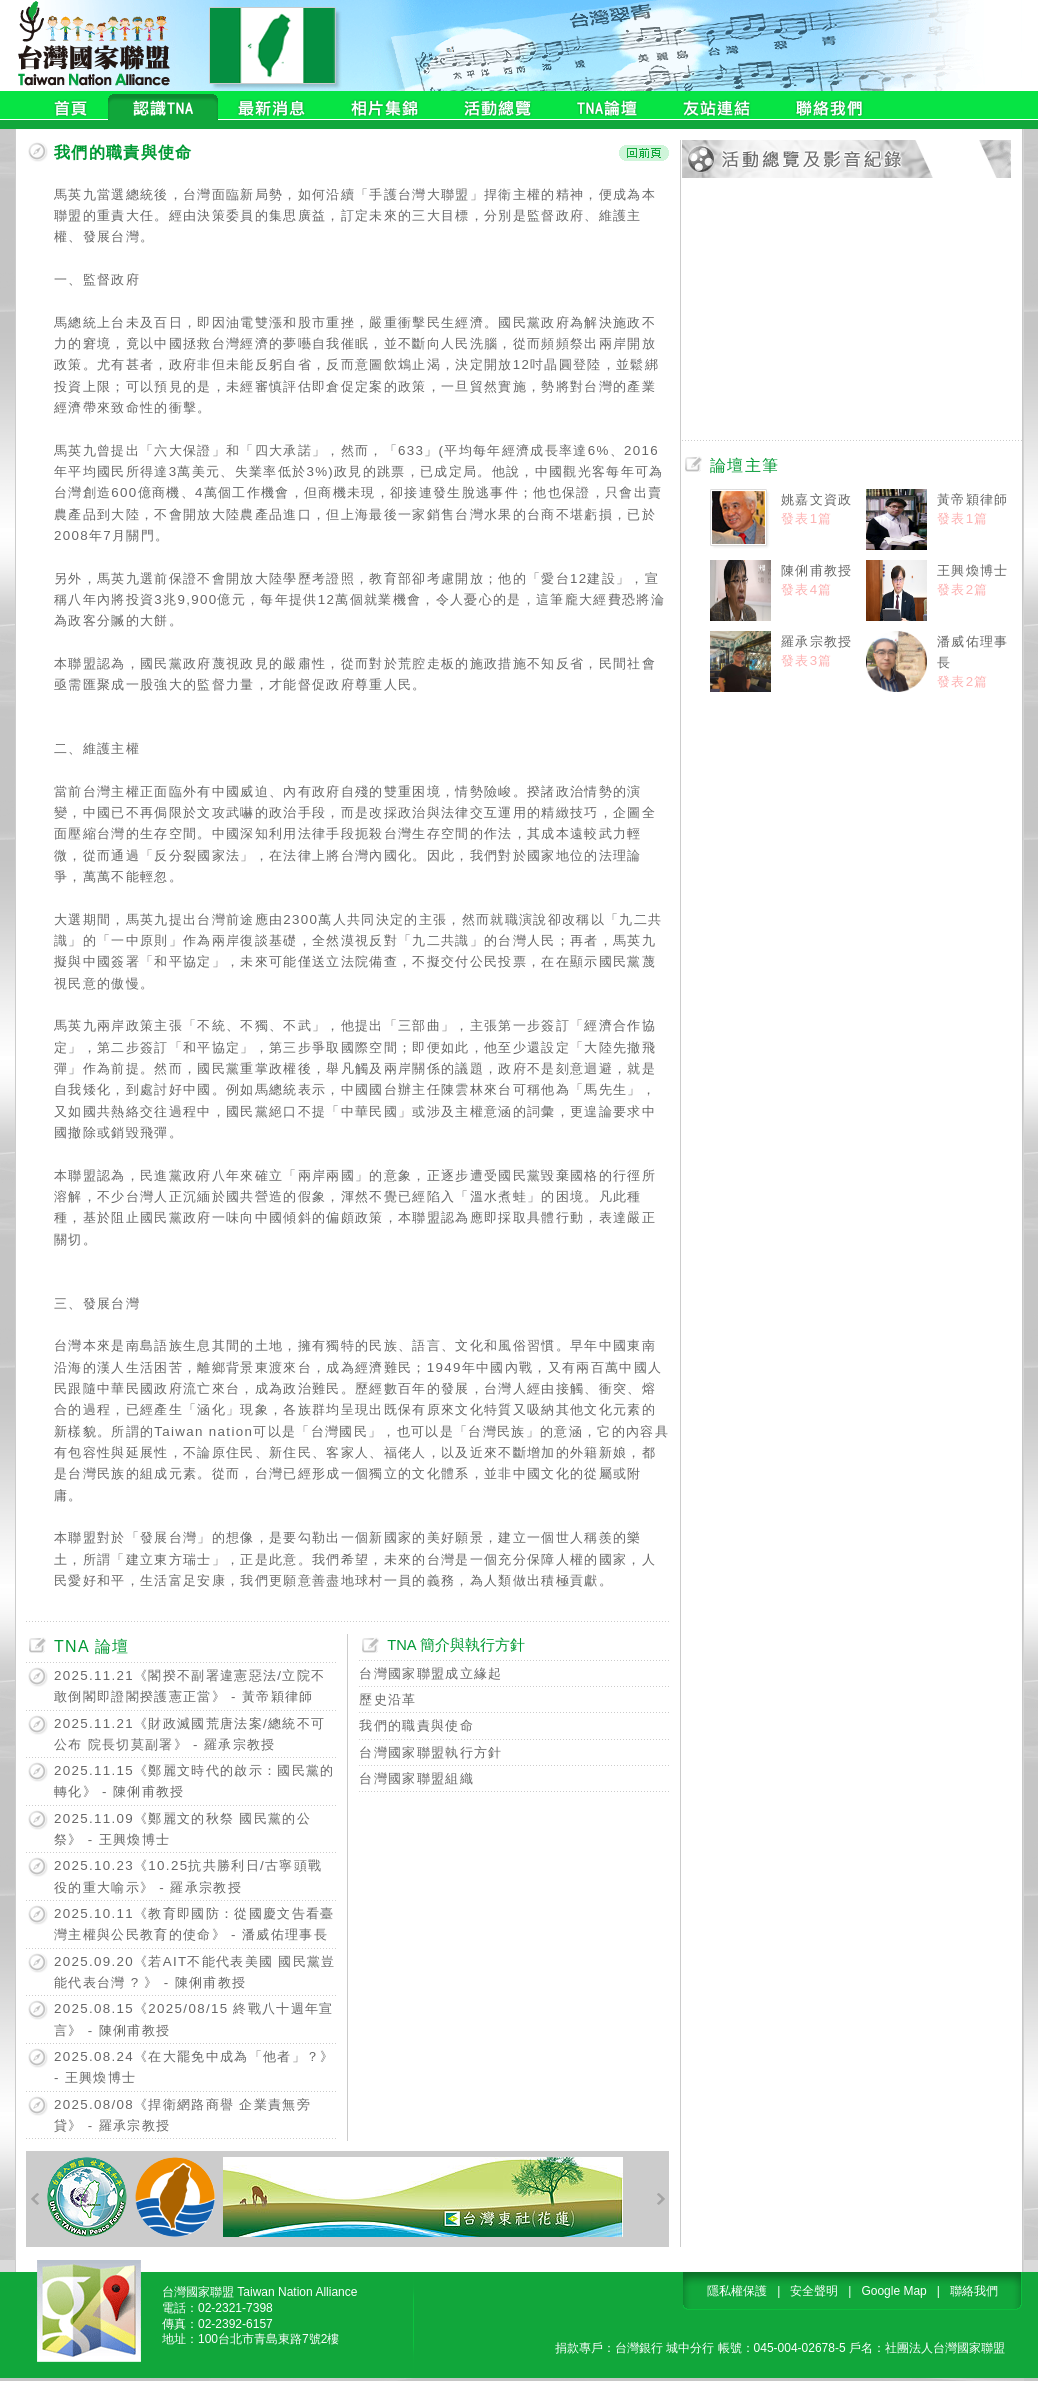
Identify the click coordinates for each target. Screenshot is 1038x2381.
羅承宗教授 (817, 641)
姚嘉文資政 (817, 499)
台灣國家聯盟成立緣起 (430, 1673)
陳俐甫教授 (817, 570)
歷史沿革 (387, 1699)
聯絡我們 (974, 2291)
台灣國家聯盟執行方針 (430, 1752)
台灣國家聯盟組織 (416, 1778)
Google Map (893, 2291)
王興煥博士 (973, 570)
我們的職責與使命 (416, 1725)
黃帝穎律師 (973, 499)
